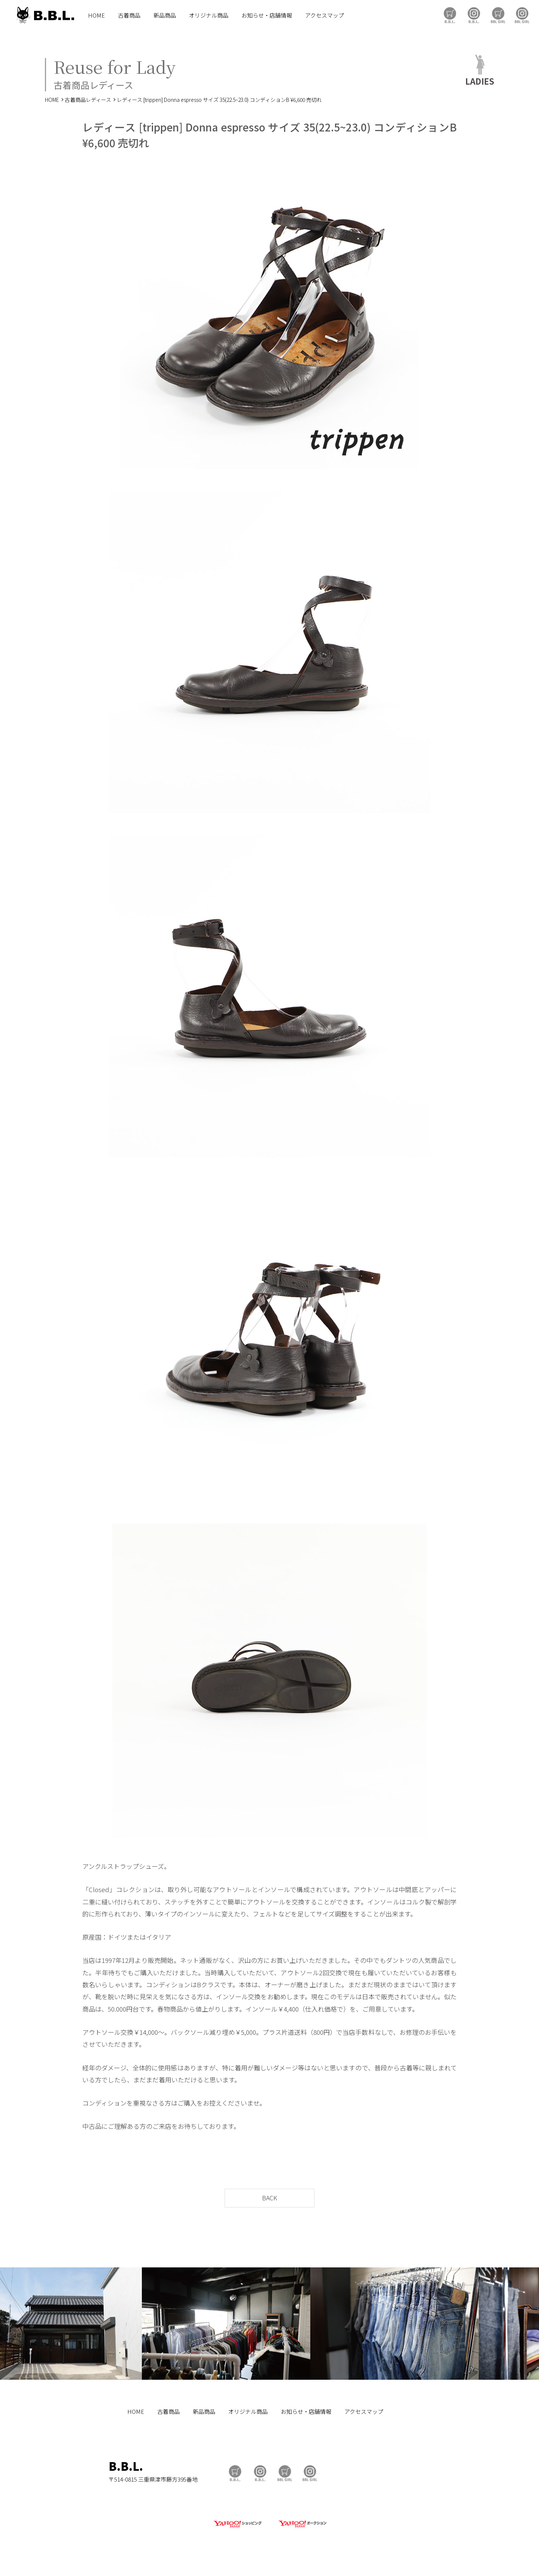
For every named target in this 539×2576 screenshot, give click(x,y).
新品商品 (164, 15)
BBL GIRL (522, 15)
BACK (269, 2197)
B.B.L (44, 15)
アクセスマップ (324, 15)
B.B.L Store (449, 15)
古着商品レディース (88, 99)
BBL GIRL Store (498, 15)
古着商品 (129, 15)
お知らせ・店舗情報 (266, 15)
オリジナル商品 (208, 15)
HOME (96, 15)
